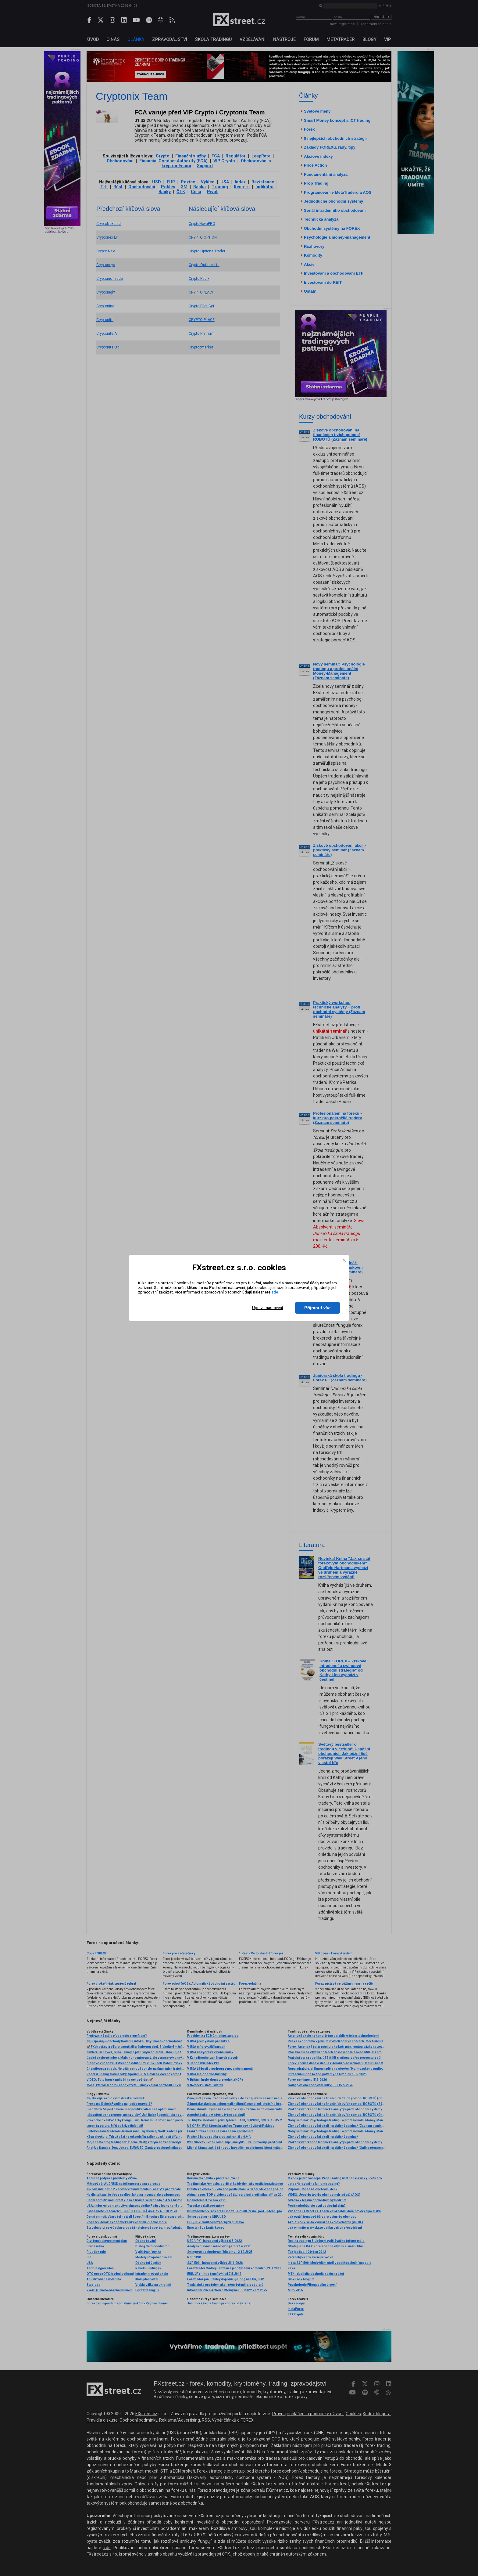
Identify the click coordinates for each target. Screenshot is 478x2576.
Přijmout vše (317, 1308)
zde (274, 1292)
